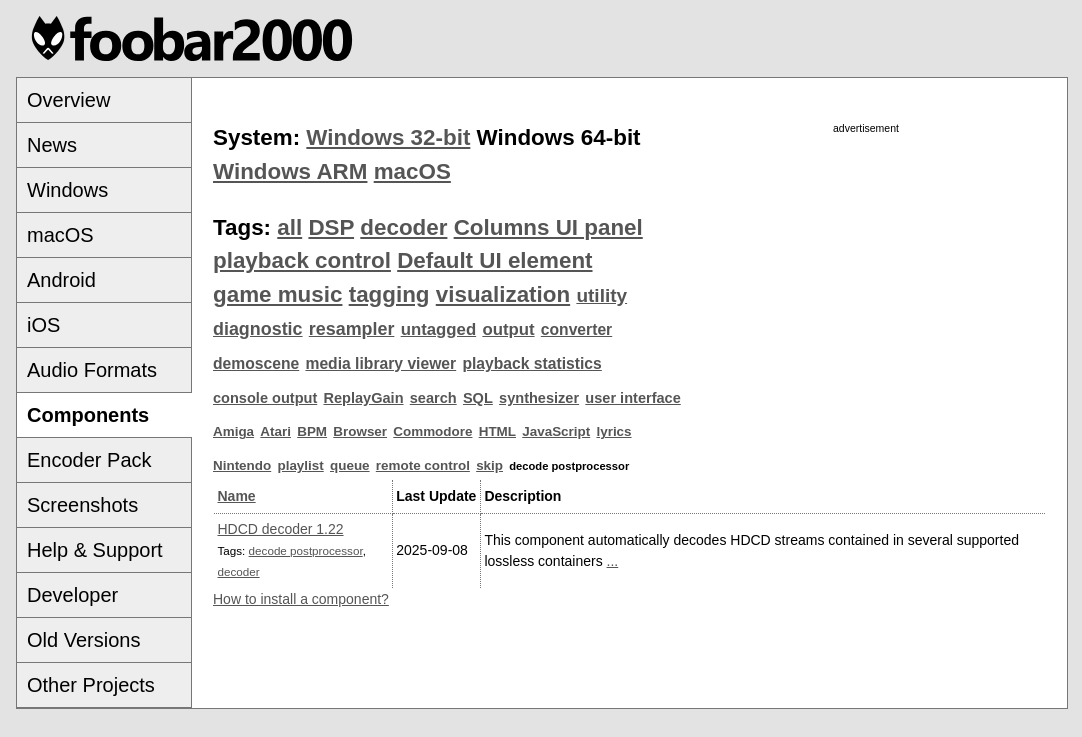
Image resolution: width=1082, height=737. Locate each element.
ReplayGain (363, 398)
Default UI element (494, 260)
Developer (72, 595)
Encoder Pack (89, 460)
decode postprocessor (306, 550)
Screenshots (82, 505)
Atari (275, 431)
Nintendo (242, 465)
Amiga (233, 431)
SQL (478, 398)
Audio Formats (92, 370)
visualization (503, 294)
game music (277, 294)
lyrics (613, 431)
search (433, 398)
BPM (312, 431)
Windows (67, 190)
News (52, 145)
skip (489, 465)
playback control (302, 260)
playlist (300, 465)
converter (576, 329)
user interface (632, 398)
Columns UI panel (548, 227)
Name (237, 496)
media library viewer (380, 363)
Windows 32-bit (388, 137)
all (289, 227)
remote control (423, 465)
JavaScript (556, 431)
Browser (360, 431)
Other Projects (91, 685)
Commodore (432, 431)
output (508, 329)
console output (265, 398)
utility (601, 295)
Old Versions (83, 640)
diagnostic (258, 329)
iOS (43, 325)
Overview (68, 100)
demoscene (256, 363)
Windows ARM (290, 171)
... (613, 561)
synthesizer (539, 398)
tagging (389, 294)
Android (61, 280)
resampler (352, 329)
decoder (403, 227)
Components (88, 415)
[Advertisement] (866, 277)
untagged (439, 329)
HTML (497, 431)
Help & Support (95, 550)
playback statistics (531, 363)
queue (350, 465)
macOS (60, 235)
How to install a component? (301, 599)
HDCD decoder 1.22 (281, 529)
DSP (331, 227)
